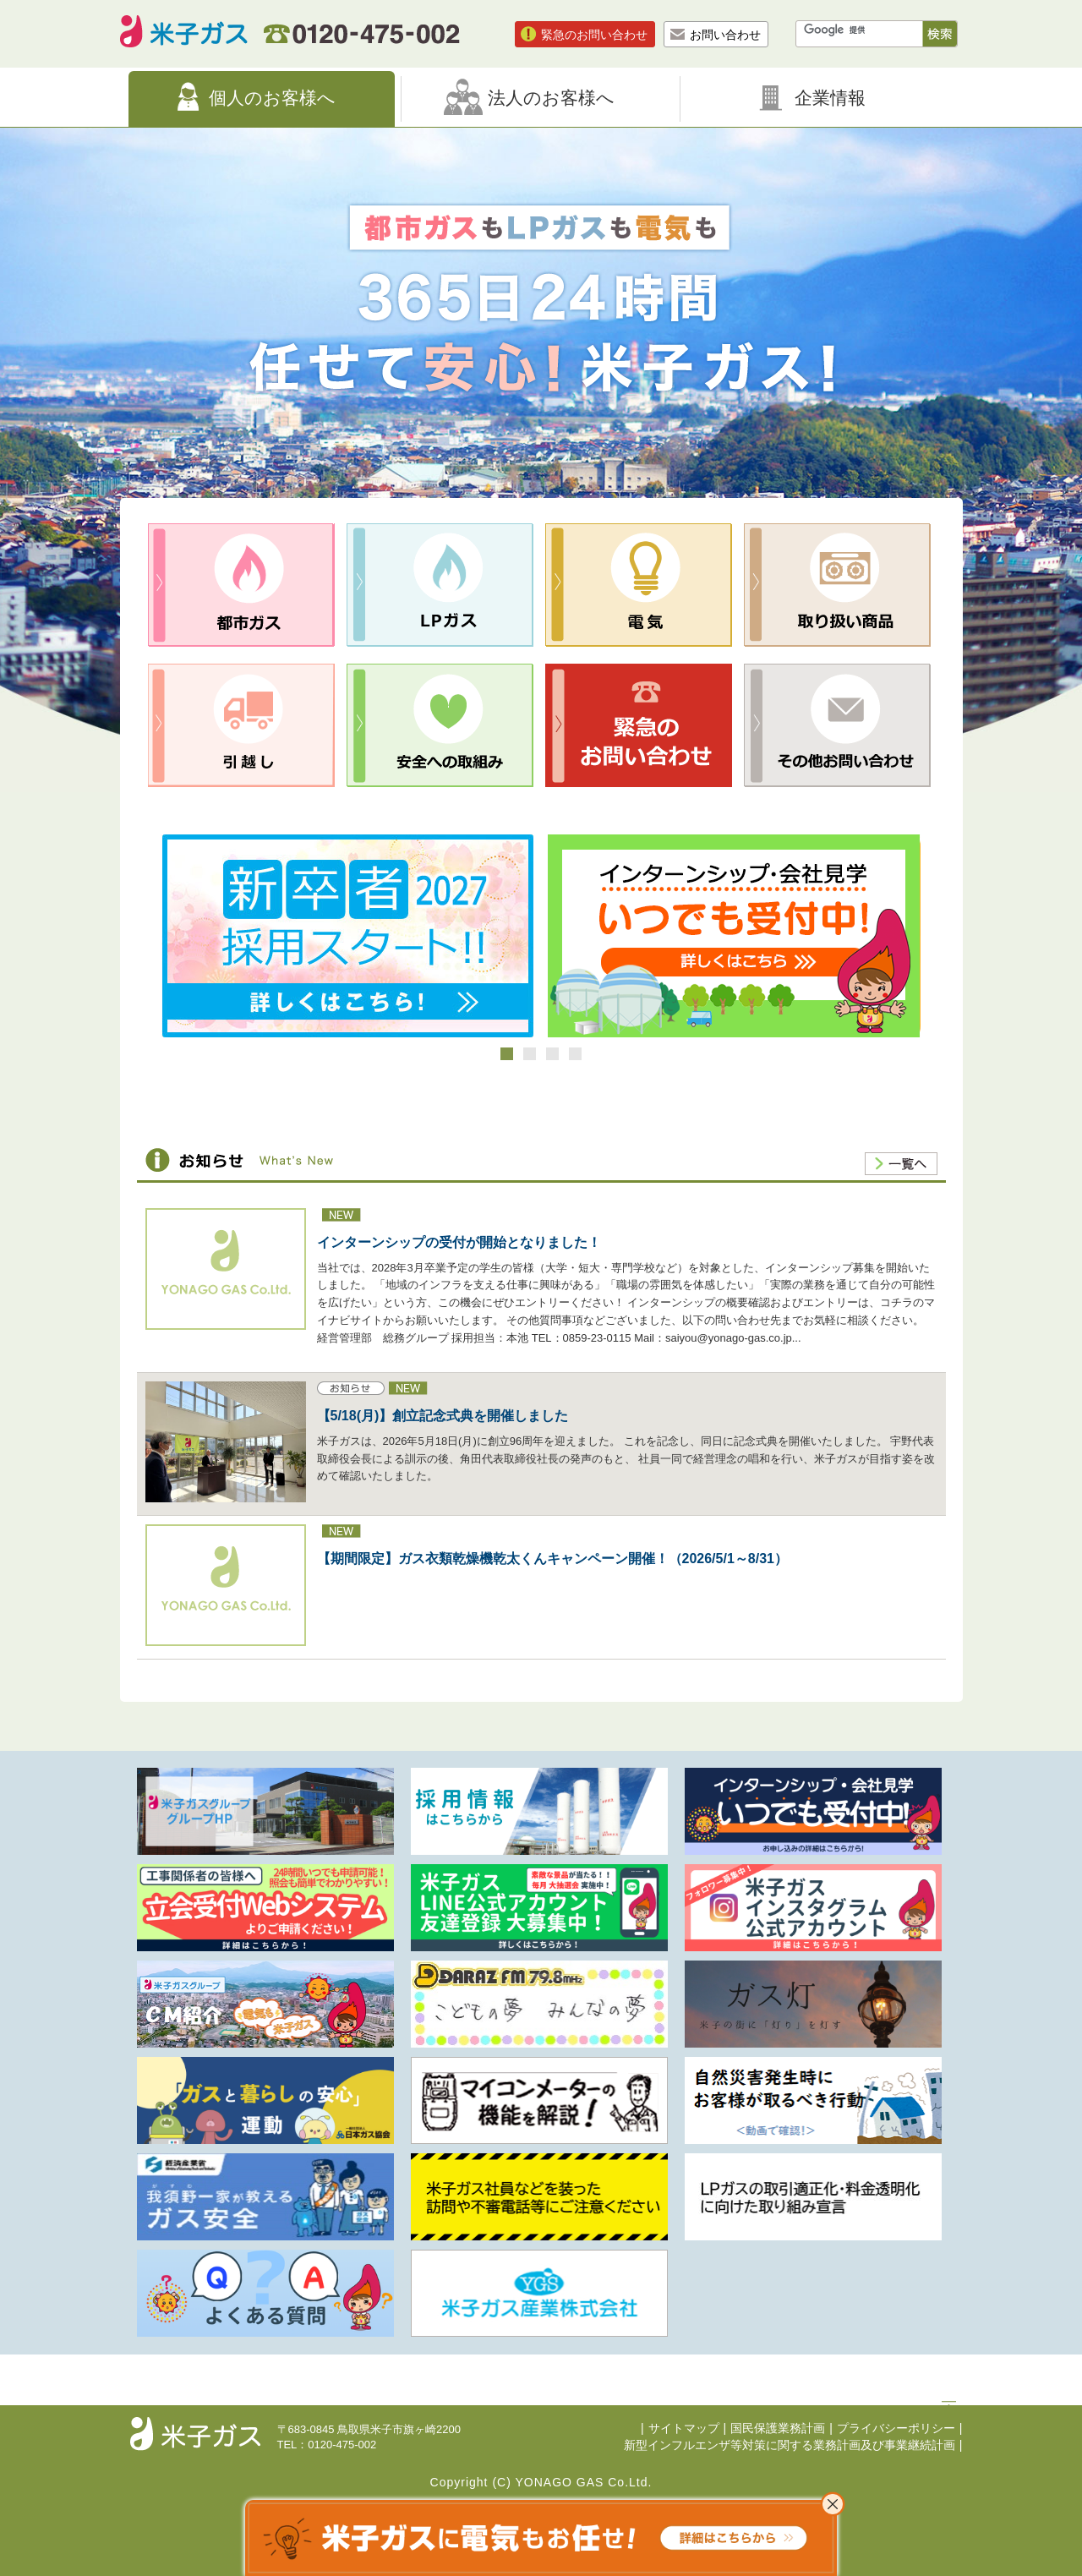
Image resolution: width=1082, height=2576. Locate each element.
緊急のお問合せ (638, 725)
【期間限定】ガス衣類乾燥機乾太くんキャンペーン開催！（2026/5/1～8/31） (552, 1558)
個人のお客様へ (272, 97)
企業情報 (830, 97)
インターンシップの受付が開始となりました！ (459, 1242)
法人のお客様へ (551, 97)
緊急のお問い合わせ (594, 34)
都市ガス (241, 585)
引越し (241, 725)
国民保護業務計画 (777, 2428)
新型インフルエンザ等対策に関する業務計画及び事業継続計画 (789, 2445)
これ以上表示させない (832, 2504)
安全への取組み (440, 725)
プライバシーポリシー (896, 2428)
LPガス (440, 585)
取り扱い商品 (837, 585)
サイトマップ (683, 2428)
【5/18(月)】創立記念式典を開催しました (443, 1415)
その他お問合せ (837, 725)
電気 (638, 585)
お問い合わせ (725, 34)
